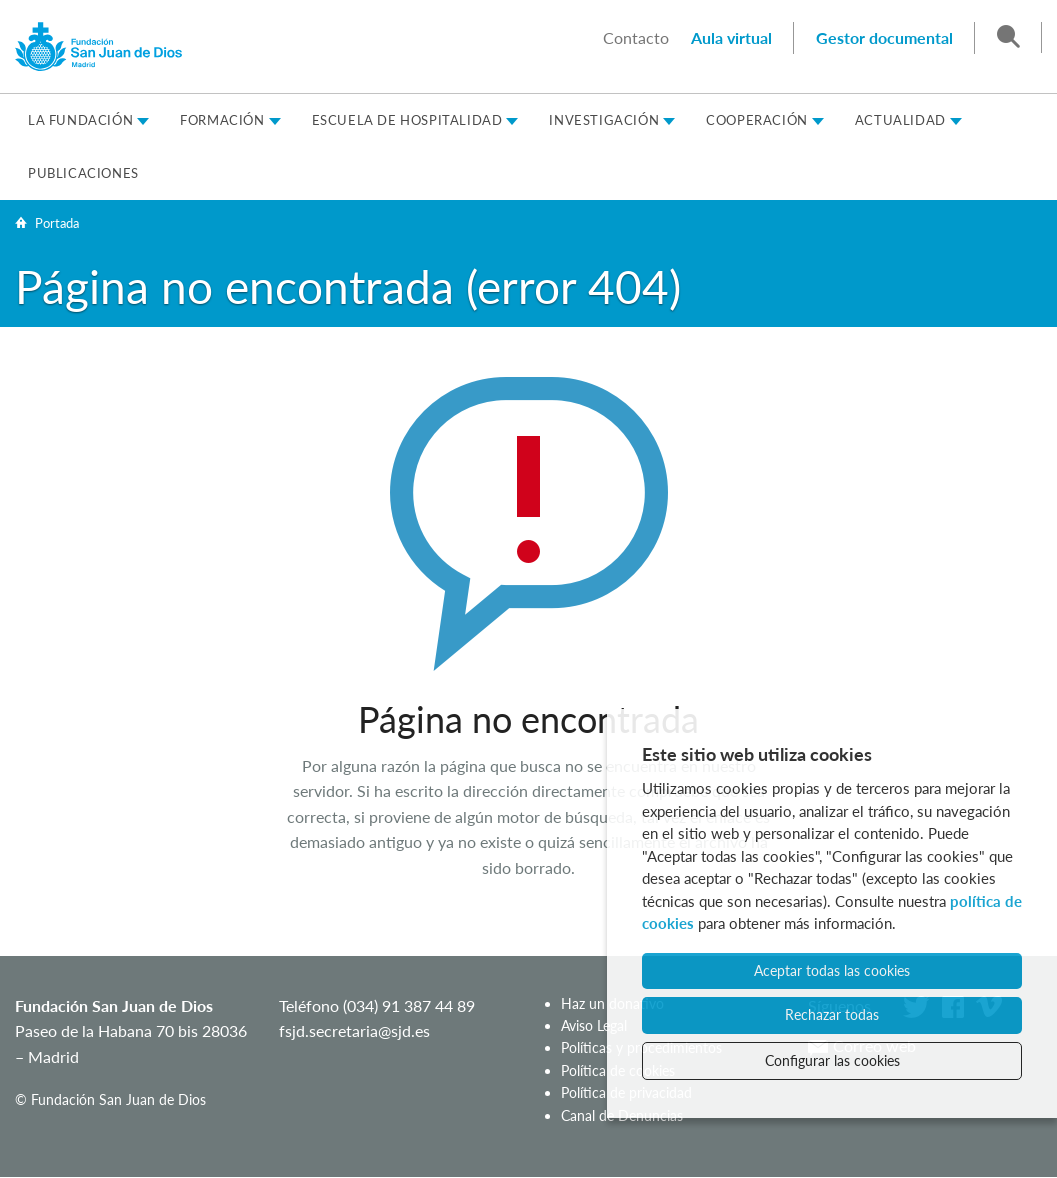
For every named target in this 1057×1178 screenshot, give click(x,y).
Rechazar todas (832, 1014)
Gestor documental (884, 37)
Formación (222, 120)
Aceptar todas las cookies (832, 970)
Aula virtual (731, 37)
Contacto (636, 37)
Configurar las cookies (832, 1060)
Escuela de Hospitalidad (407, 120)
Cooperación (757, 120)
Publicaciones (83, 173)
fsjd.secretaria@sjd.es (354, 1030)
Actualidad (900, 120)
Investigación (604, 120)
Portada (57, 223)
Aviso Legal (594, 1025)
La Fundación (80, 120)
